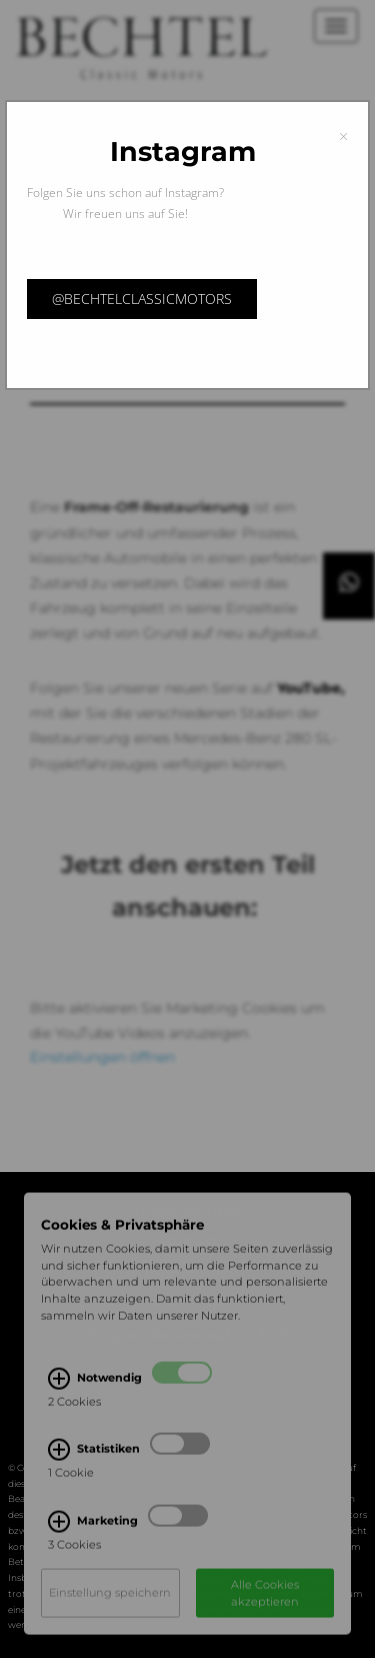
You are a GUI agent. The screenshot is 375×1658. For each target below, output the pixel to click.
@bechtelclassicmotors (142, 298)
